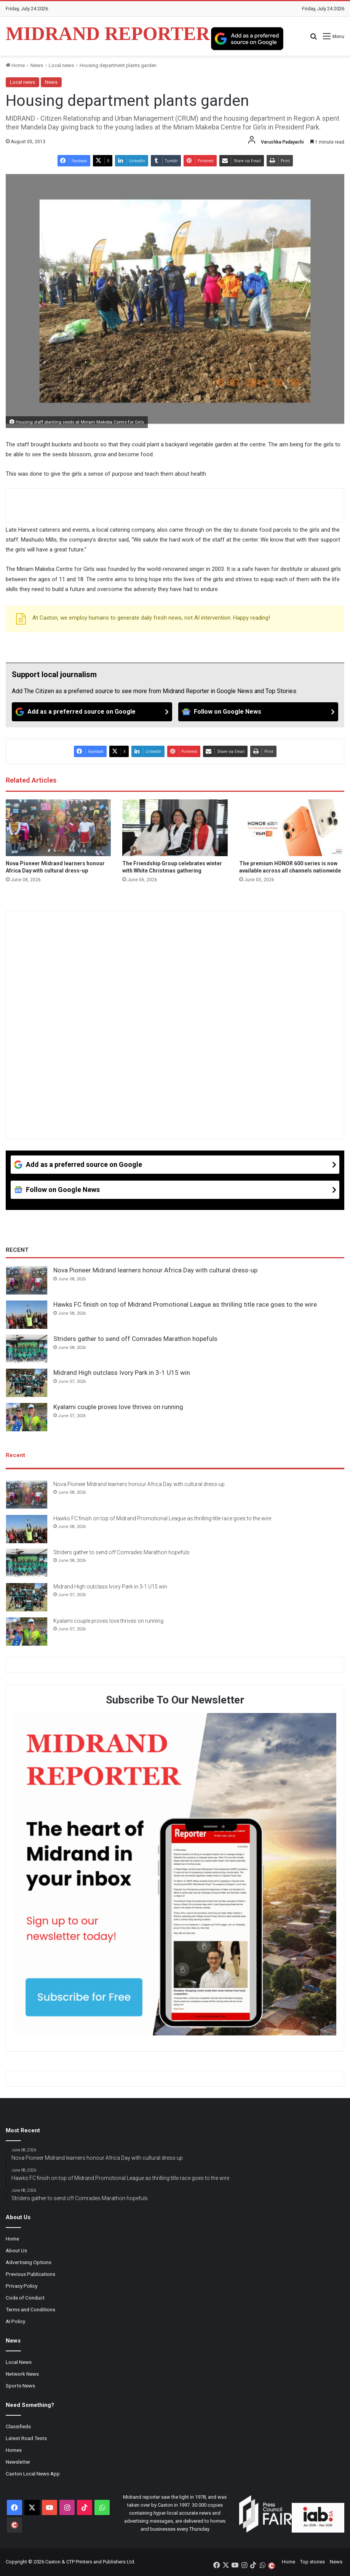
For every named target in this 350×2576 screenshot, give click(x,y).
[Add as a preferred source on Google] (247, 38)
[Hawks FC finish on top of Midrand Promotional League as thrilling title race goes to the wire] (27, 1314)
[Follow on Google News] (258, 711)
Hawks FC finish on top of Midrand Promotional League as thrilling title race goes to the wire (185, 1304)
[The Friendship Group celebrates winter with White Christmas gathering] (174, 827)
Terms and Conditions (30, 2310)
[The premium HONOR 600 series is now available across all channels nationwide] (291, 827)
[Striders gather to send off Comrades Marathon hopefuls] (27, 1348)
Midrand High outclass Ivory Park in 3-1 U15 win (121, 1372)
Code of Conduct (25, 2298)
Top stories (312, 2562)
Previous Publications (30, 2274)
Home (15, 65)
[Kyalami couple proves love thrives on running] (27, 1417)
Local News (19, 2362)
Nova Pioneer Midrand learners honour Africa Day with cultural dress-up (155, 1270)
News (36, 65)
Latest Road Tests (26, 2438)
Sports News (20, 2386)
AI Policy (15, 2322)
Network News (22, 2374)
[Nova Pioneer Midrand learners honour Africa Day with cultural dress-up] (58, 827)
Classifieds (18, 2427)
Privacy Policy (21, 2286)
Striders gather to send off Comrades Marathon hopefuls (135, 1338)
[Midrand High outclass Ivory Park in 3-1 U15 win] (27, 1382)
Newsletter (18, 2462)
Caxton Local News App (33, 2474)
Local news (61, 65)
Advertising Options (28, 2263)
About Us (16, 2251)
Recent (15, 1455)
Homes (14, 2450)
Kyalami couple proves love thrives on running (118, 1407)
